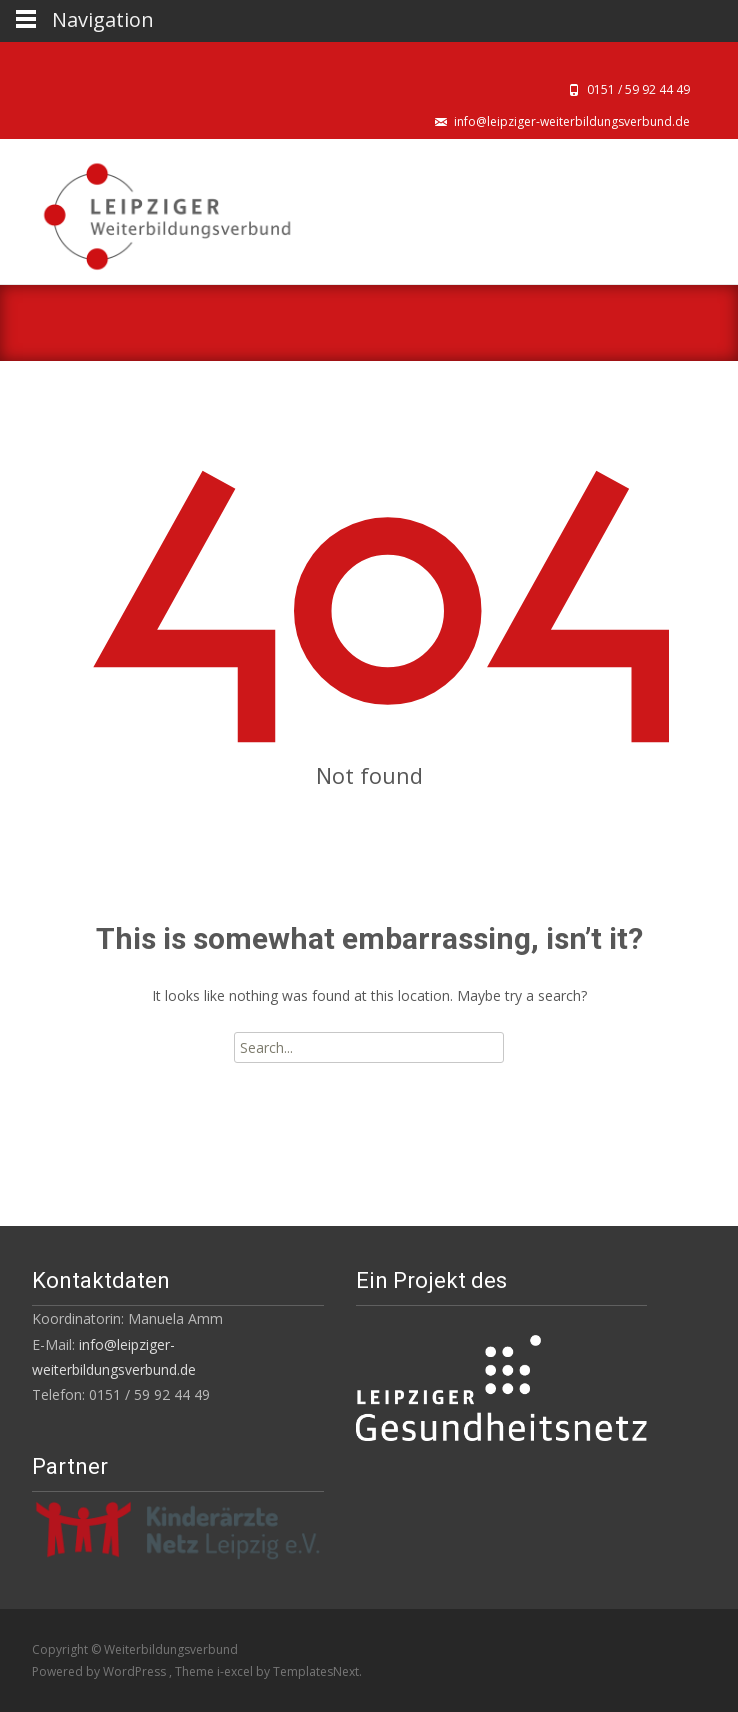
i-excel (236, 1671)
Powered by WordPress (100, 1671)
